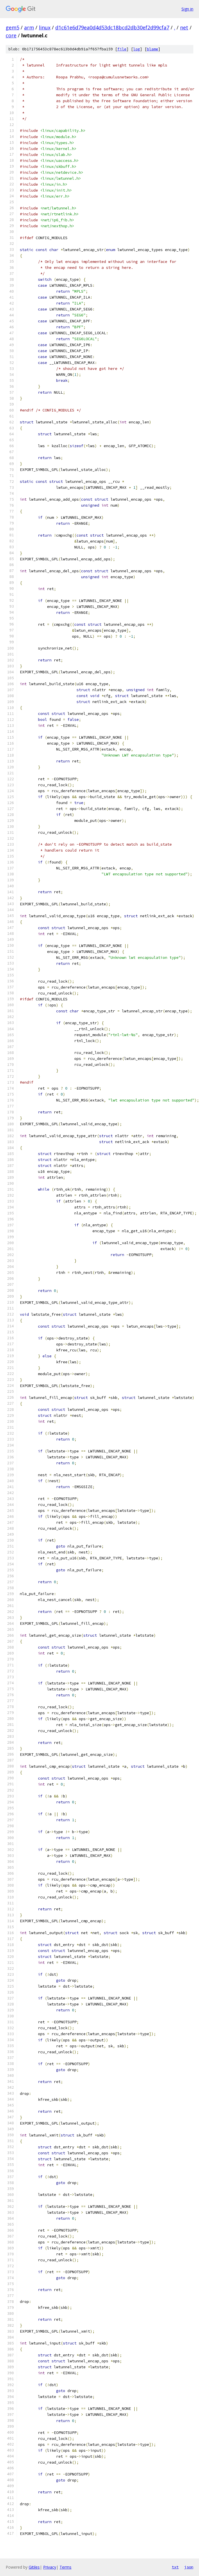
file (121, 49)
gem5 (12, 27)
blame (152, 49)
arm (29, 27)
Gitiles (34, 2567)
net (184, 27)
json (188, 2566)
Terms (65, 2567)
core (11, 35)
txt (175, 2566)
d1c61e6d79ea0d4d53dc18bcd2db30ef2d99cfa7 (112, 27)
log (136, 49)
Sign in (187, 9)
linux (44, 27)
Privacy (49, 2567)
